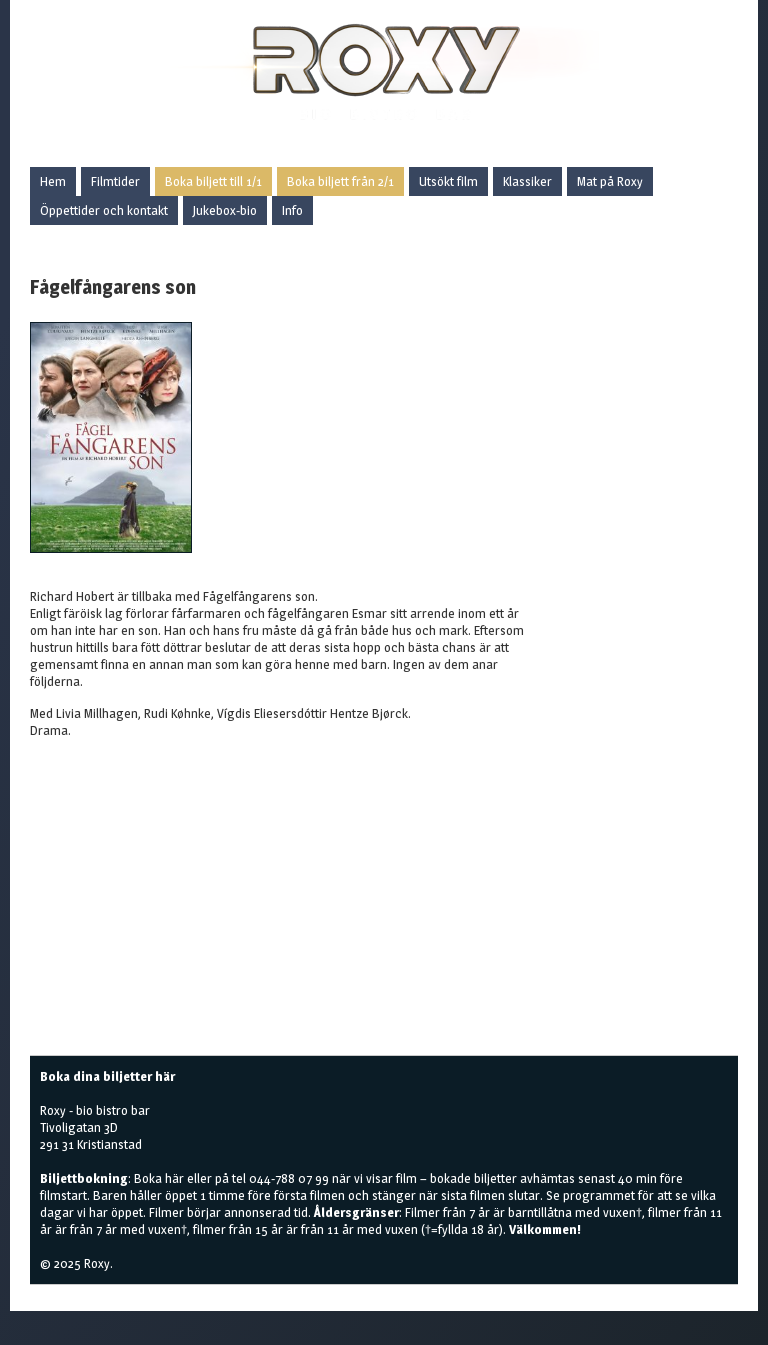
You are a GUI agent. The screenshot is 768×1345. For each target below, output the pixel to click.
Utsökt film (448, 181)
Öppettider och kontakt (104, 210)
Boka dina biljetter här (107, 1076)
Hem (53, 181)
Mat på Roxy (610, 181)
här (174, 1178)
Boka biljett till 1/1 (213, 181)
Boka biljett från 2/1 (340, 181)
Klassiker (527, 181)
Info (292, 210)
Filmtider (115, 181)
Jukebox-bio (225, 210)
